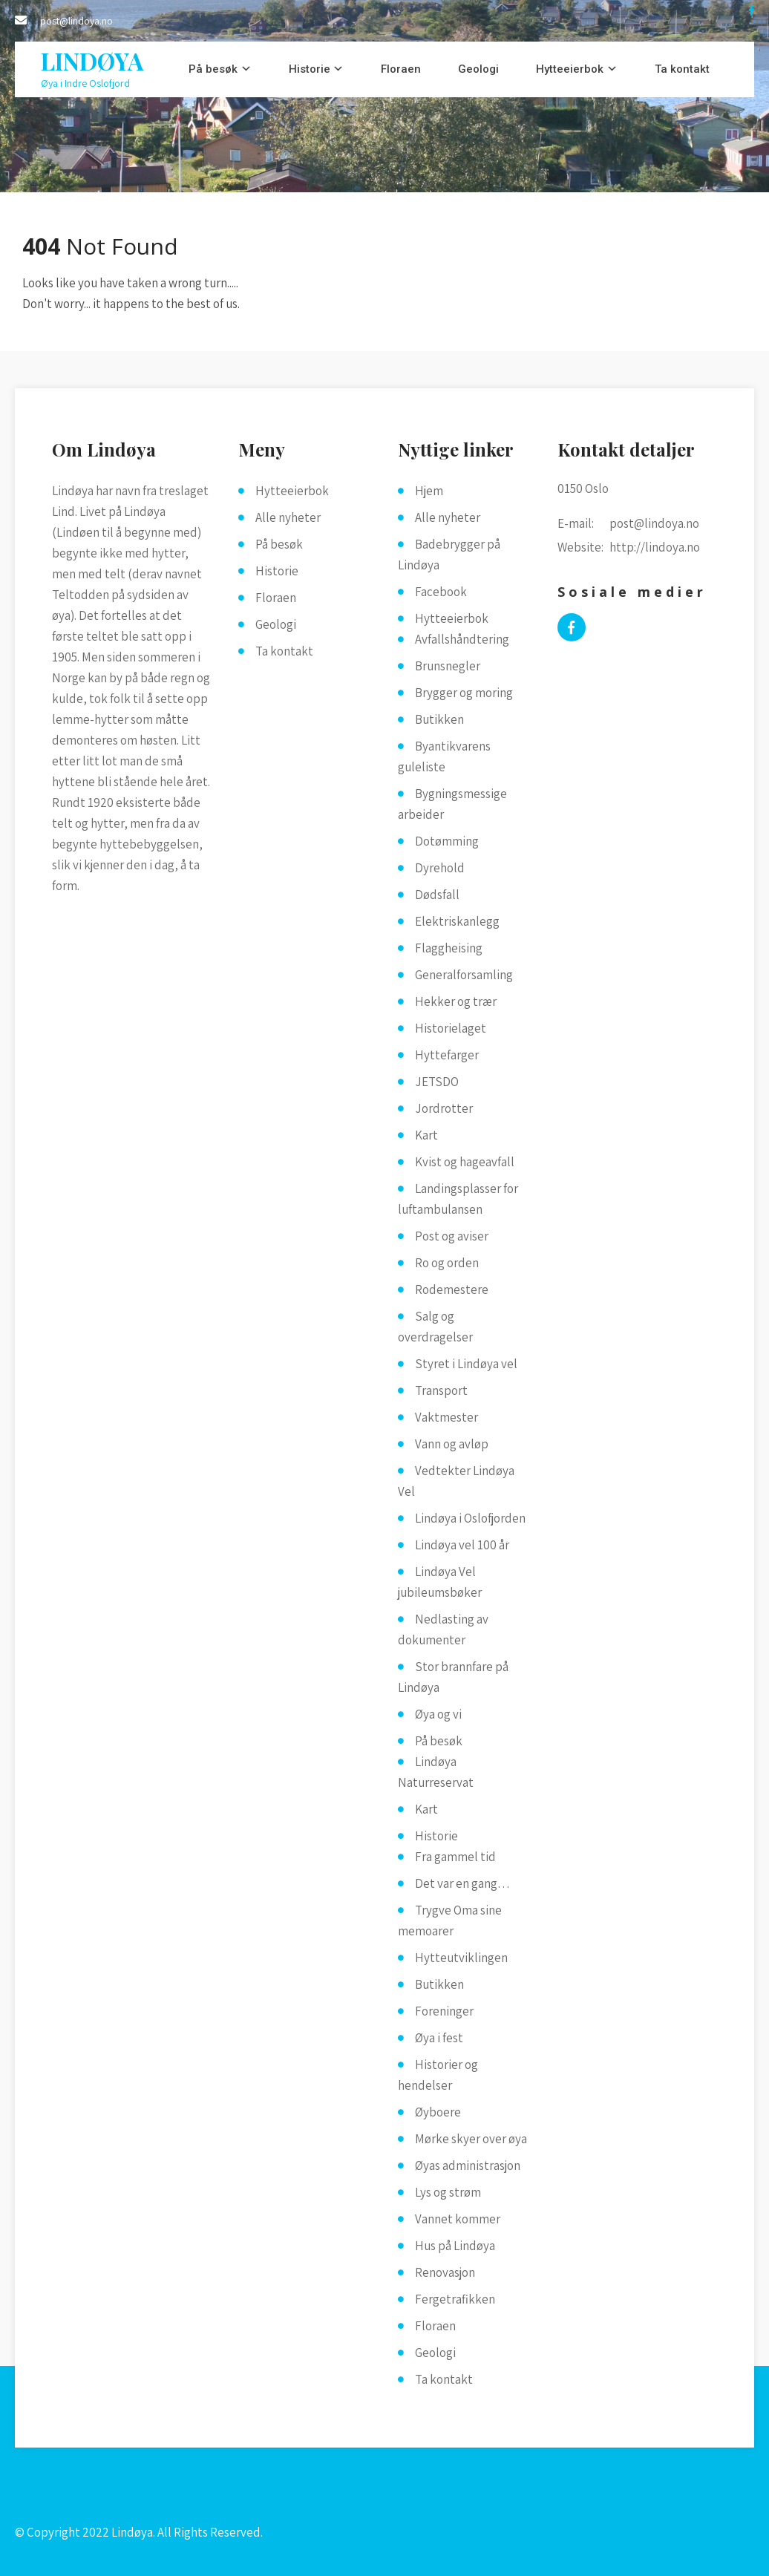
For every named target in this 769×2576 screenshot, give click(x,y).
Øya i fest (439, 2038)
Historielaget (450, 1028)
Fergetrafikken (455, 2299)
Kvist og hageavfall (464, 1162)
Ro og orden (447, 1263)
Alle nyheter (288, 517)
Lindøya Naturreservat (436, 1772)
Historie (309, 69)
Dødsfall (437, 894)
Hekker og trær (456, 1001)
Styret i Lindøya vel (466, 1364)
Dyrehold (440, 868)
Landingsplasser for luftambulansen (458, 1198)
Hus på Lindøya (455, 2245)
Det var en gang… (462, 1883)
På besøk (213, 69)
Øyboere (438, 2112)
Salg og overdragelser (435, 1326)
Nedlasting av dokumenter (443, 1629)
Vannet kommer (457, 2219)
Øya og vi (438, 1714)
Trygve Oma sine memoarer (450, 1920)
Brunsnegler (447, 666)
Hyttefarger (447, 1055)
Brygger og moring (464, 692)
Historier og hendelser (438, 2074)
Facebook (441, 591)
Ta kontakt (682, 69)
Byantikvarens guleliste (444, 756)
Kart (426, 1135)
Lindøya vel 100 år (462, 1545)
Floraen (401, 69)
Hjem (429, 491)
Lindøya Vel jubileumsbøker (440, 1582)
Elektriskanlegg (457, 921)
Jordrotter (444, 1108)
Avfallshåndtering (462, 639)
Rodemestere (451, 1289)
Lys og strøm (448, 2192)
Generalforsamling (464, 975)
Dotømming (447, 841)
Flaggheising (448, 948)
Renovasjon (445, 2272)
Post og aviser (451, 1236)
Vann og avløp (451, 1444)
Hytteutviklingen (461, 1957)
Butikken (439, 719)
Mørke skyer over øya (471, 2139)
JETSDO (437, 1081)
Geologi (478, 69)
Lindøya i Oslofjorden (470, 1518)
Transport (441, 1390)
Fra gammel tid (455, 1856)
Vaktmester (446, 1417)
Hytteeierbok (569, 69)
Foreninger (444, 2011)
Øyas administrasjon (467, 2165)
